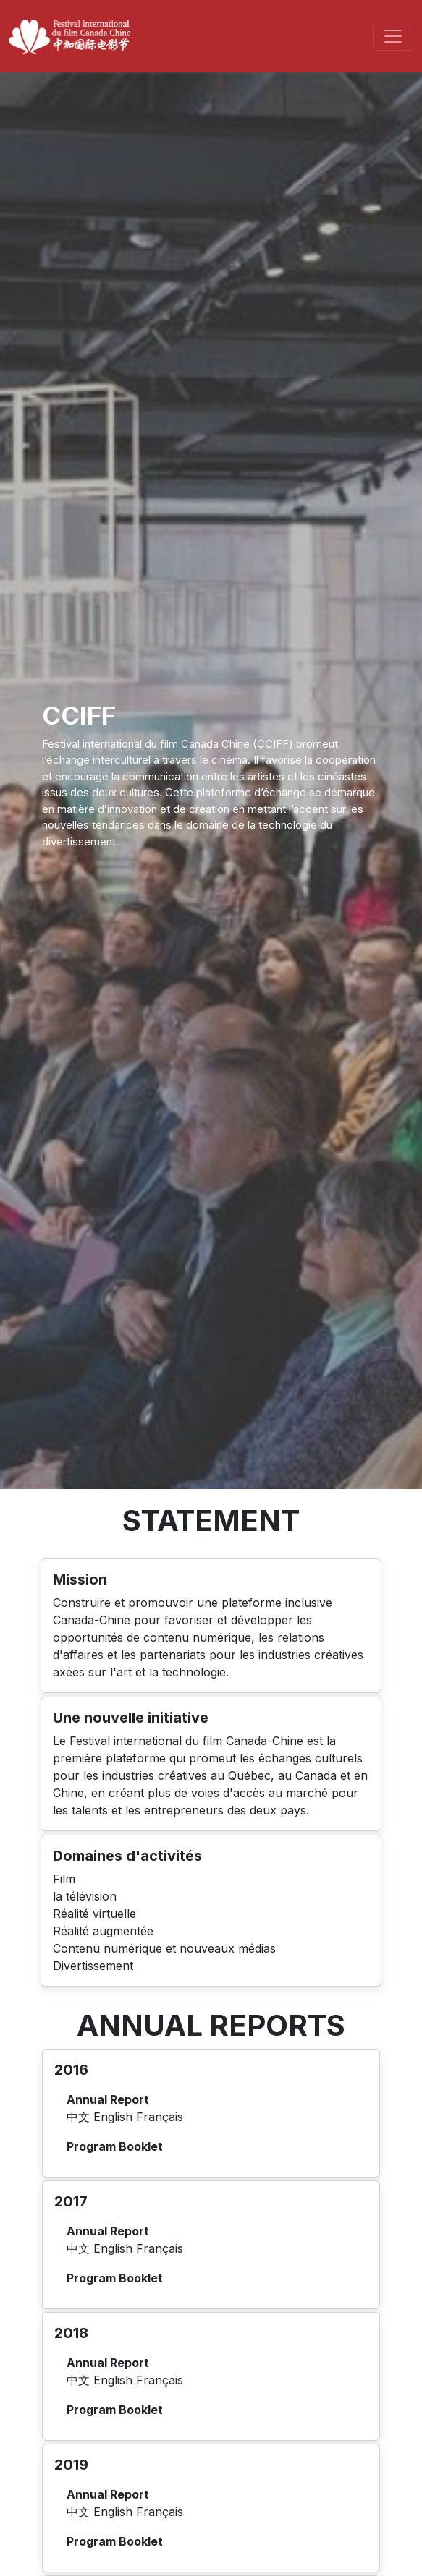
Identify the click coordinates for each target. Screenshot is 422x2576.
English (114, 2117)
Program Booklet (115, 2146)
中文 (80, 2117)
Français (159, 2117)
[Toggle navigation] (393, 36)
